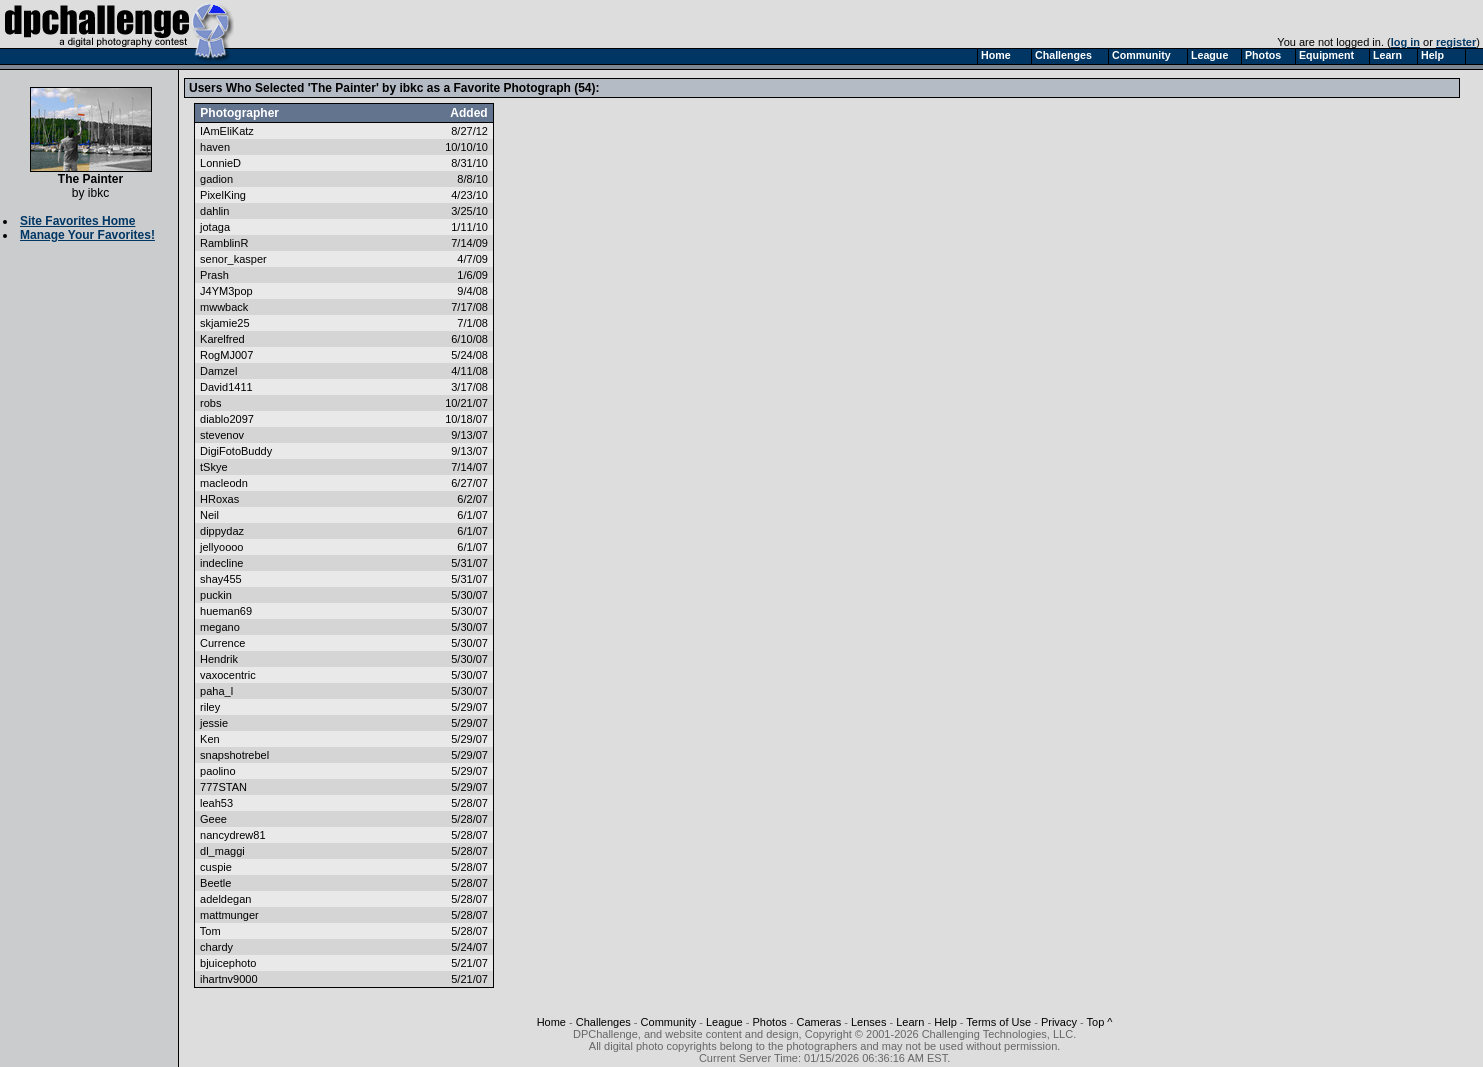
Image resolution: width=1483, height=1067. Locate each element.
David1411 (226, 387)
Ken (210, 739)
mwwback (224, 307)
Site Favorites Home (77, 221)
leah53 (216, 803)
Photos (770, 1022)
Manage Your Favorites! (87, 235)
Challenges (603, 1022)
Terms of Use (998, 1022)
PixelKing (223, 195)
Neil (209, 515)
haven (215, 147)
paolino (217, 771)
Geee (213, 819)
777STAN (223, 787)
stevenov (222, 435)
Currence (222, 643)
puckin (216, 595)
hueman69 (226, 611)
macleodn (224, 483)
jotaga (215, 227)
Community (669, 1022)
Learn (910, 1022)
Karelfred (222, 339)
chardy (216, 947)
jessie (214, 723)
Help (945, 1022)
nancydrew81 (232, 835)
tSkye (214, 467)
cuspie (216, 867)
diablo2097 (227, 419)
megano (220, 627)
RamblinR (224, 243)
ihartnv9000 (229, 979)
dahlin (214, 211)
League (724, 1022)
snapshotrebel (234, 755)
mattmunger (229, 915)
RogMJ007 (226, 355)
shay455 (221, 579)
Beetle (215, 883)
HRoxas (219, 499)
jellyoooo (221, 547)
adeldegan (225, 899)
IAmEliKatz (227, 131)
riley (210, 707)
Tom (210, 931)
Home (551, 1022)
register (1456, 42)
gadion (216, 179)
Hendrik (219, 659)
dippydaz (222, 531)
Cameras (819, 1022)
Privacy (1059, 1022)
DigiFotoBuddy (236, 451)
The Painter (91, 173)
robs (210, 403)
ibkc (98, 193)
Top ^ (1100, 1022)
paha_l (216, 691)
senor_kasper (233, 259)
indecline (221, 563)
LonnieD (220, 163)
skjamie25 (225, 323)
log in (1405, 42)
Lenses (868, 1022)
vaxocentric (228, 675)
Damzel (218, 371)
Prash (214, 275)
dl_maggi (222, 851)
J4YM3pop (226, 291)
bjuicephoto (228, 963)
